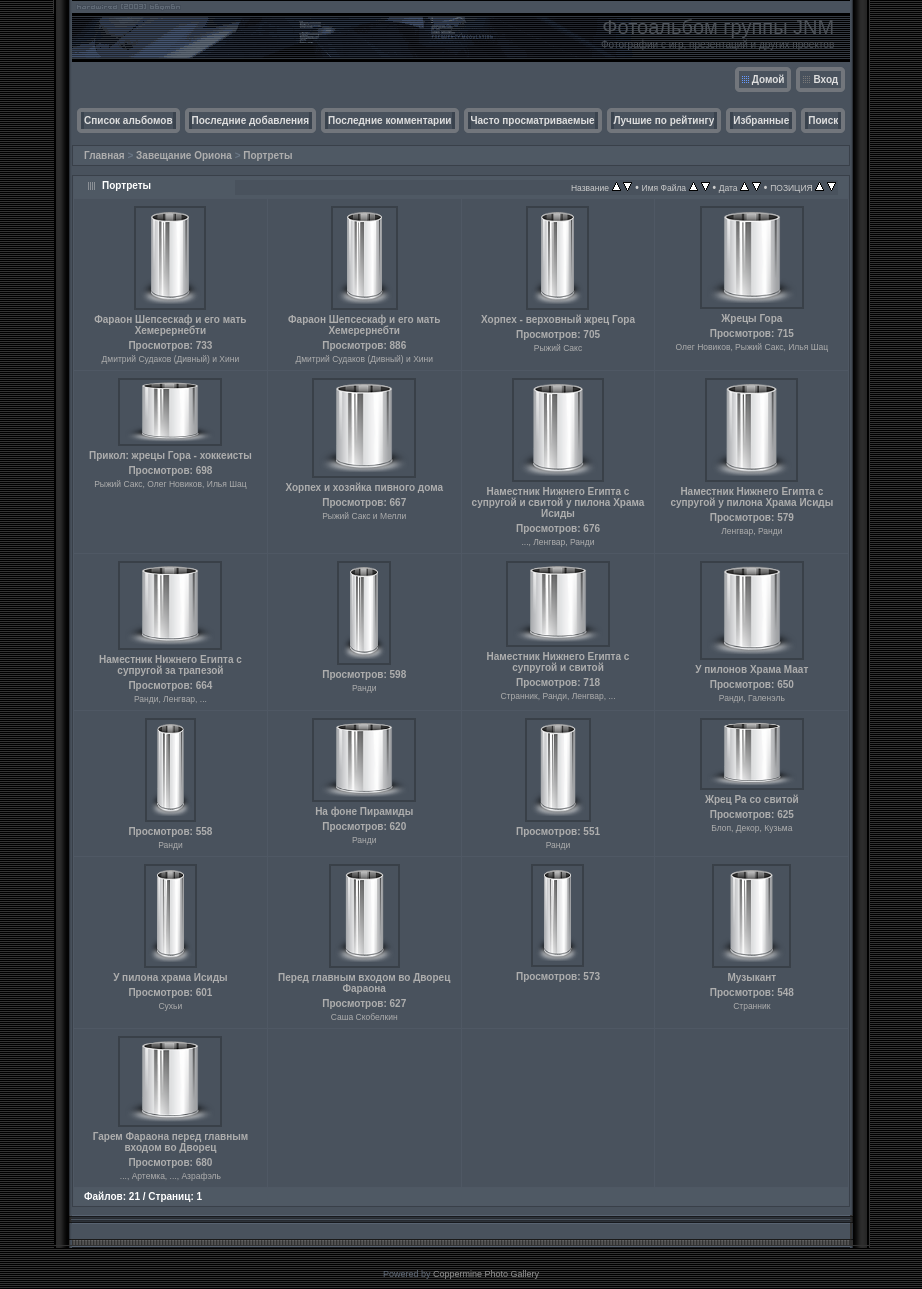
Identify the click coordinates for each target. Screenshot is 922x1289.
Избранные (761, 120)
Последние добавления (250, 120)
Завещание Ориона (184, 155)
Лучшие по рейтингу (664, 120)
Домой (768, 79)
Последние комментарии (390, 120)
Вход (825, 79)
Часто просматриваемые (533, 120)
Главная (104, 155)
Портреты (267, 155)
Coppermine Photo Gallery (486, 1274)
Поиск (823, 120)
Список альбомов (128, 120)
